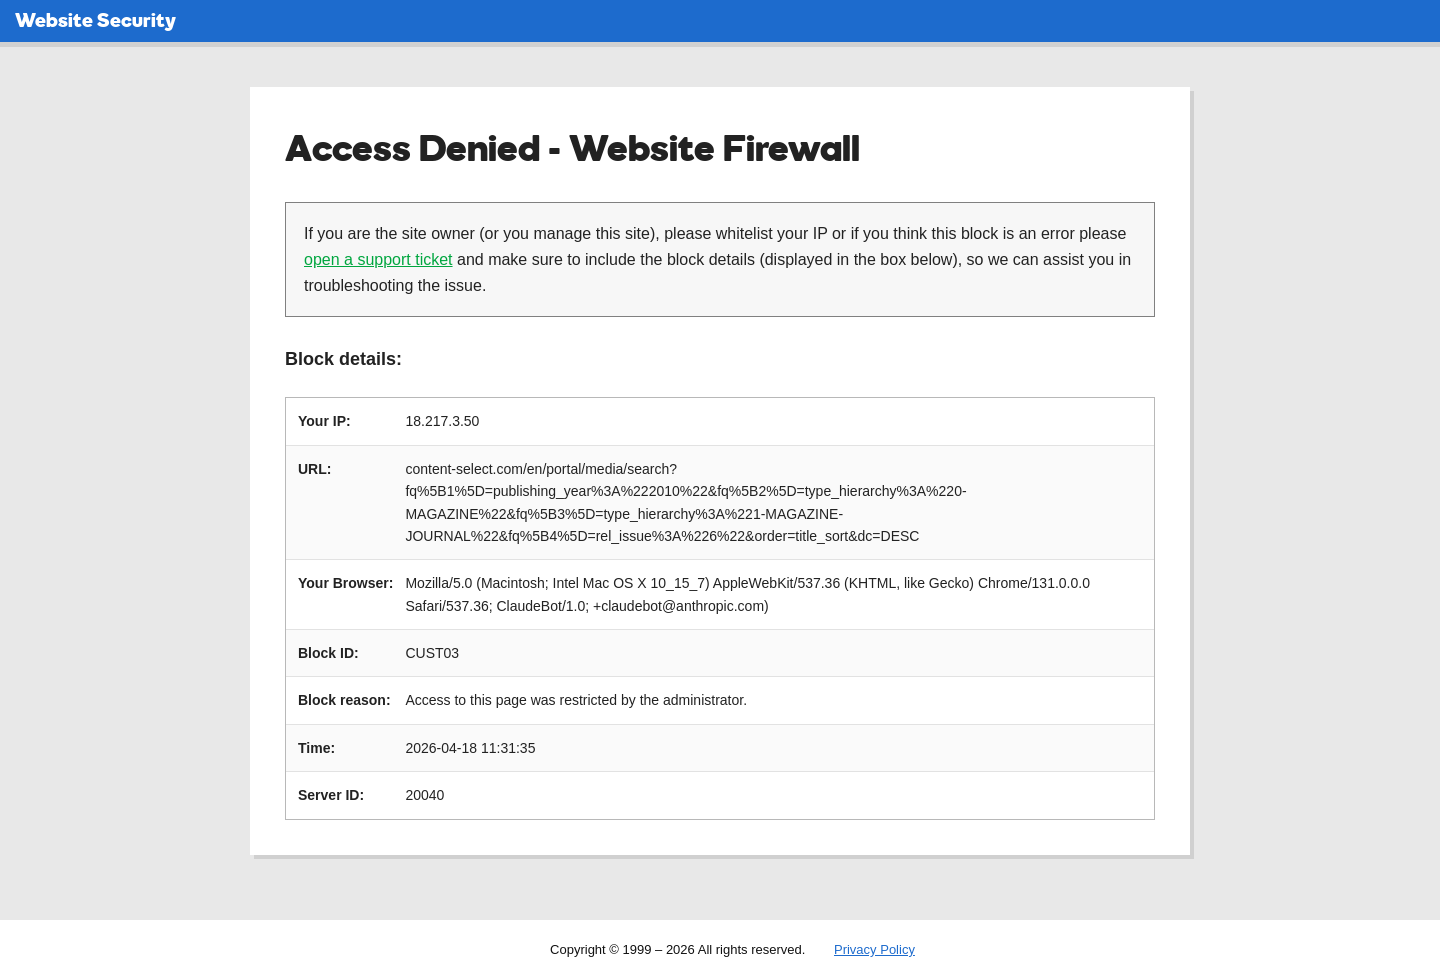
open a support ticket (378, 259)
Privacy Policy (874, 949)
